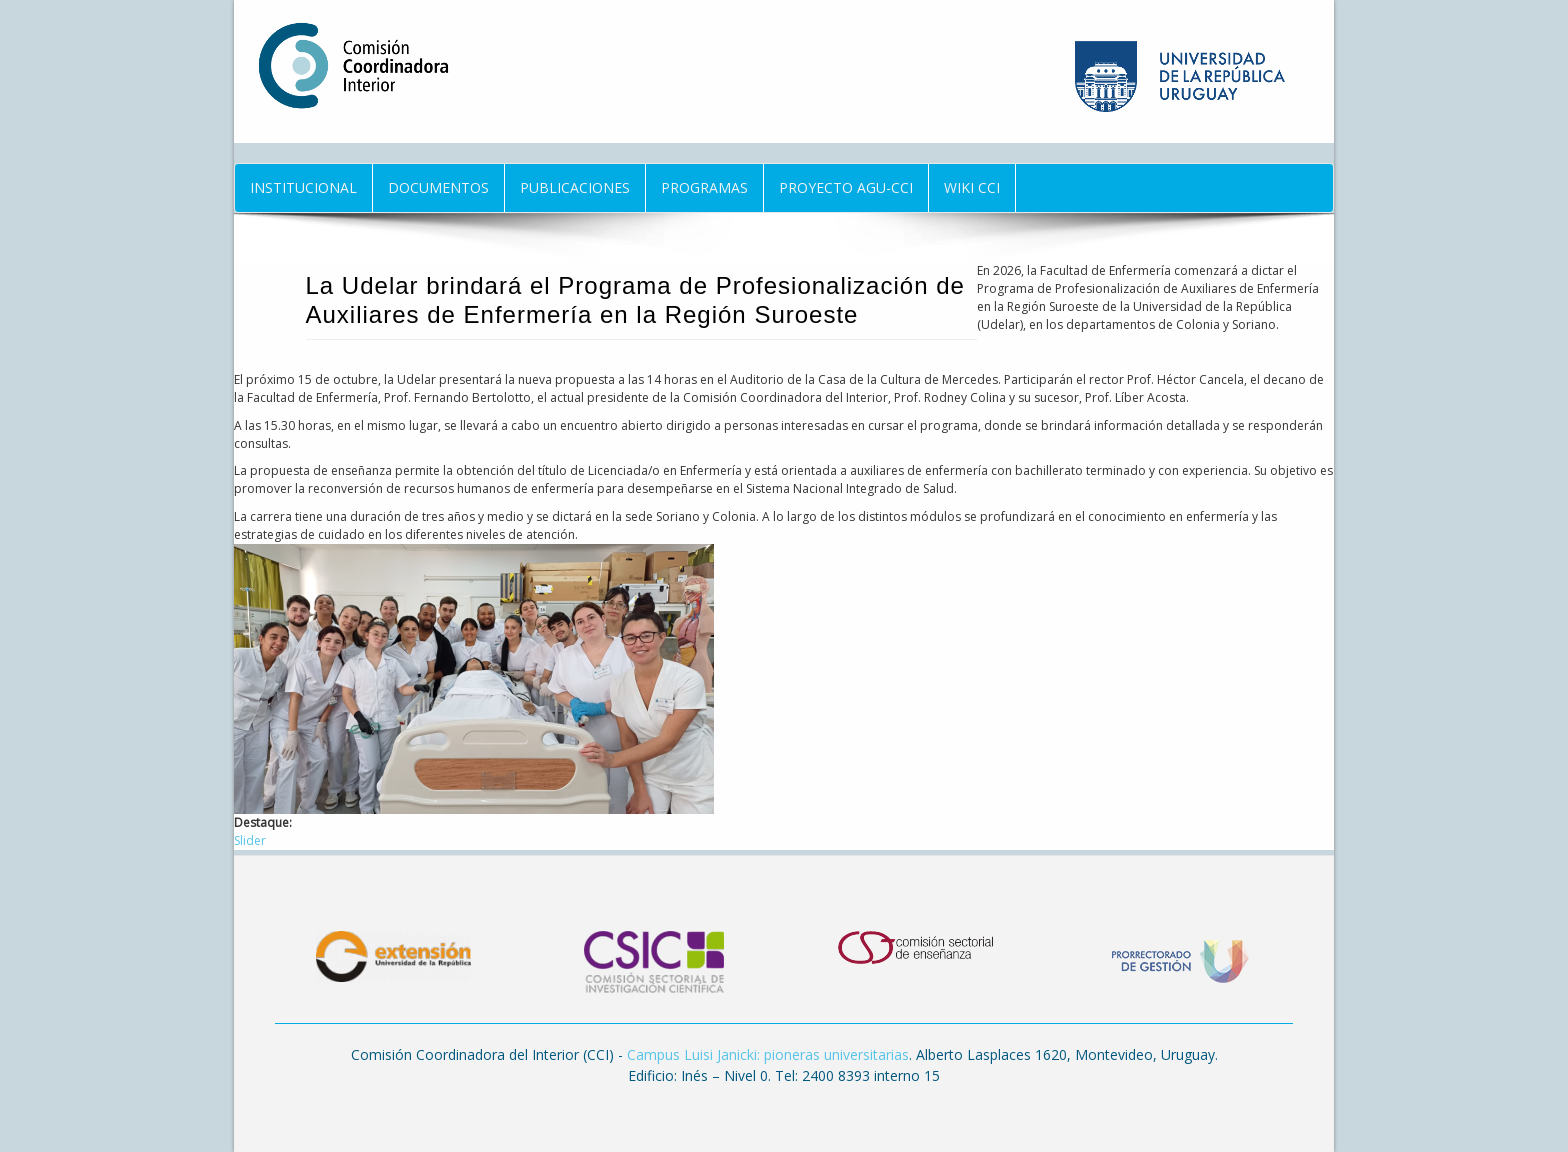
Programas (704, 187)
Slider (250, 840)
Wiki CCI (972, 187)
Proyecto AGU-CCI (846, 187)
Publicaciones (575, 187)
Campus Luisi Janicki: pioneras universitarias (768, 1054)
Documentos (438, 187)
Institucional (303, 187)
